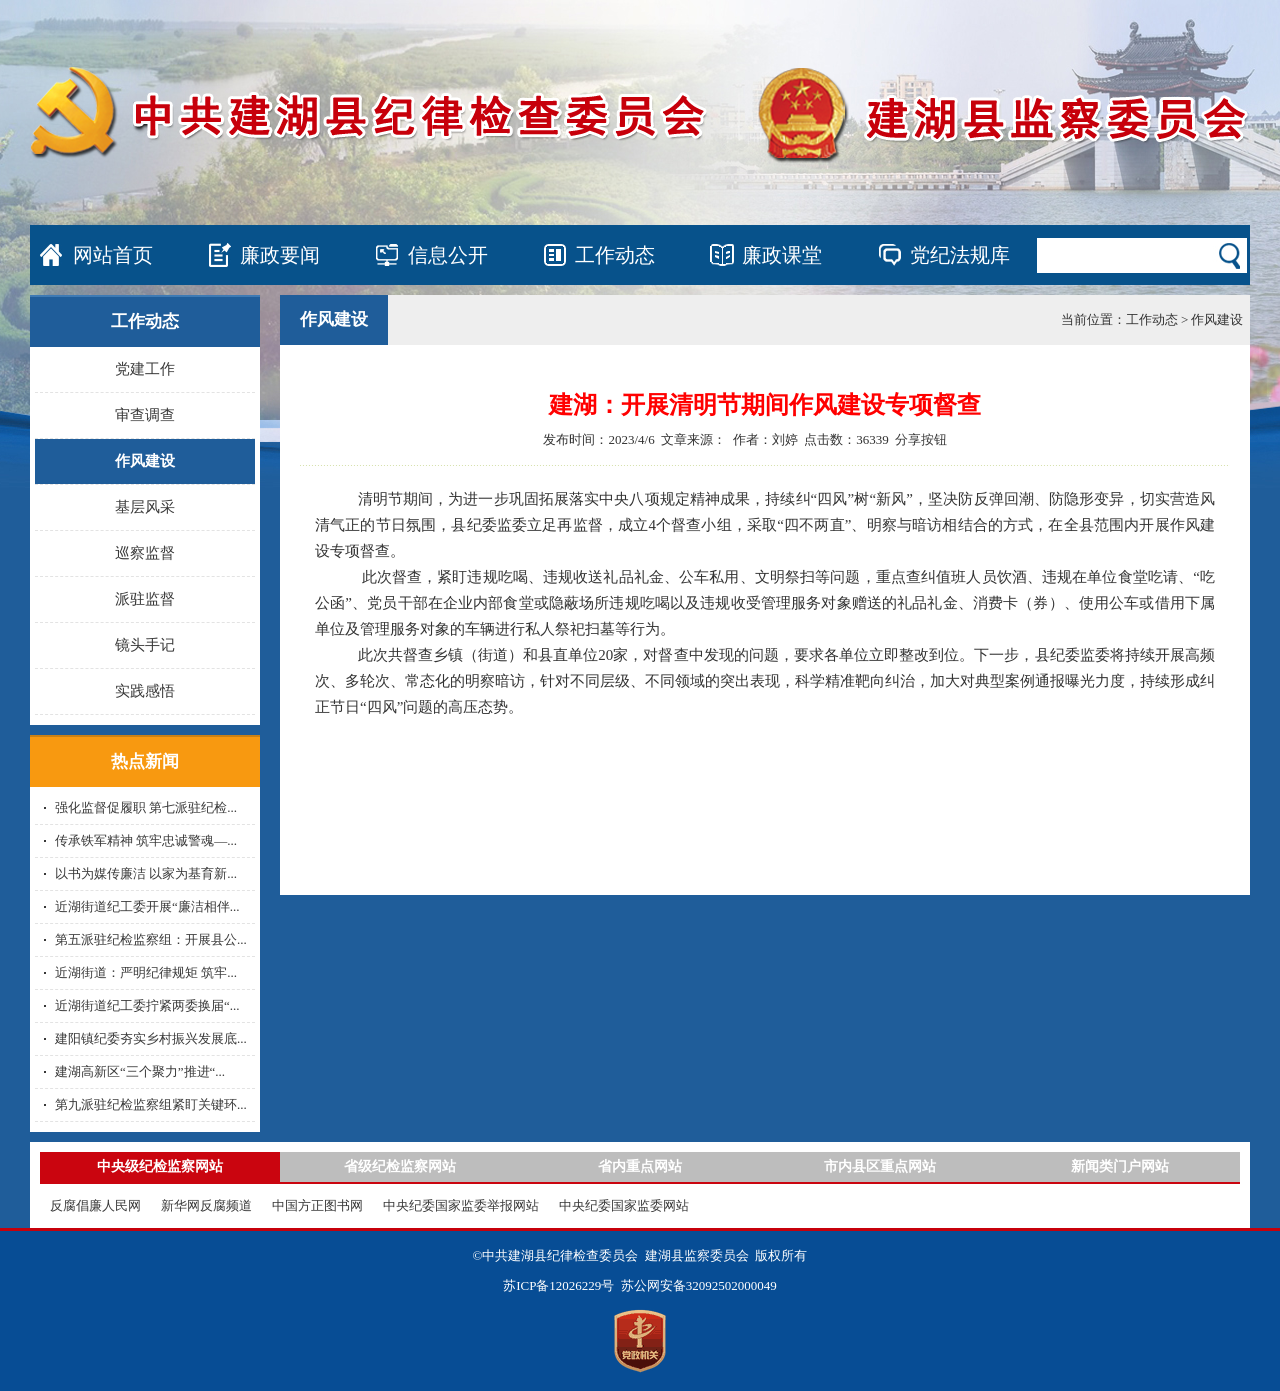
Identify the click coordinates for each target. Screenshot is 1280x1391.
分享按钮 (921, 439)
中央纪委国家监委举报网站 (461, 1205)
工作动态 (615, 255)
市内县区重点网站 (880, 1166)
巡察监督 (145, 553)
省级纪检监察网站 (400, 1166)
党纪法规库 (960, 255)
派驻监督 (145, 599)
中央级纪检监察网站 (160, 1166)
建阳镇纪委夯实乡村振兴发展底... (151, 1038)
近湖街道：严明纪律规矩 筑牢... (146, 972)
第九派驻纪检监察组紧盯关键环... (151, 1104)
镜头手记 (145, 645)
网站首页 (113, 255)
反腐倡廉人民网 (95, 1205)
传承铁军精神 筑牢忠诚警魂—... (146, 840)
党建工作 (145, 369)
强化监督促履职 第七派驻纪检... (146, 807)
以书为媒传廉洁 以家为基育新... (146, 873)
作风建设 (145, 461)
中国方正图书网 (317, 1205)
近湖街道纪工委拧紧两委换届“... (147, 1005)
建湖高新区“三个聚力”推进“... (140, 1071)
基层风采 (145, 507)
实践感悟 (145, 691)
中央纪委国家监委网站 (624, 1205)
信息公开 (448, 255)
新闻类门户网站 (1120, 1166)
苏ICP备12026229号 (558, 1285)
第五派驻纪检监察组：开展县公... (151, 939)
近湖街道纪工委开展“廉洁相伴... (147, 906)
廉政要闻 (280, 255)
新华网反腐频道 (206, 1205)
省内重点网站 (640, 1166)
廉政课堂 (782, 255)
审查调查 (145, 415)
